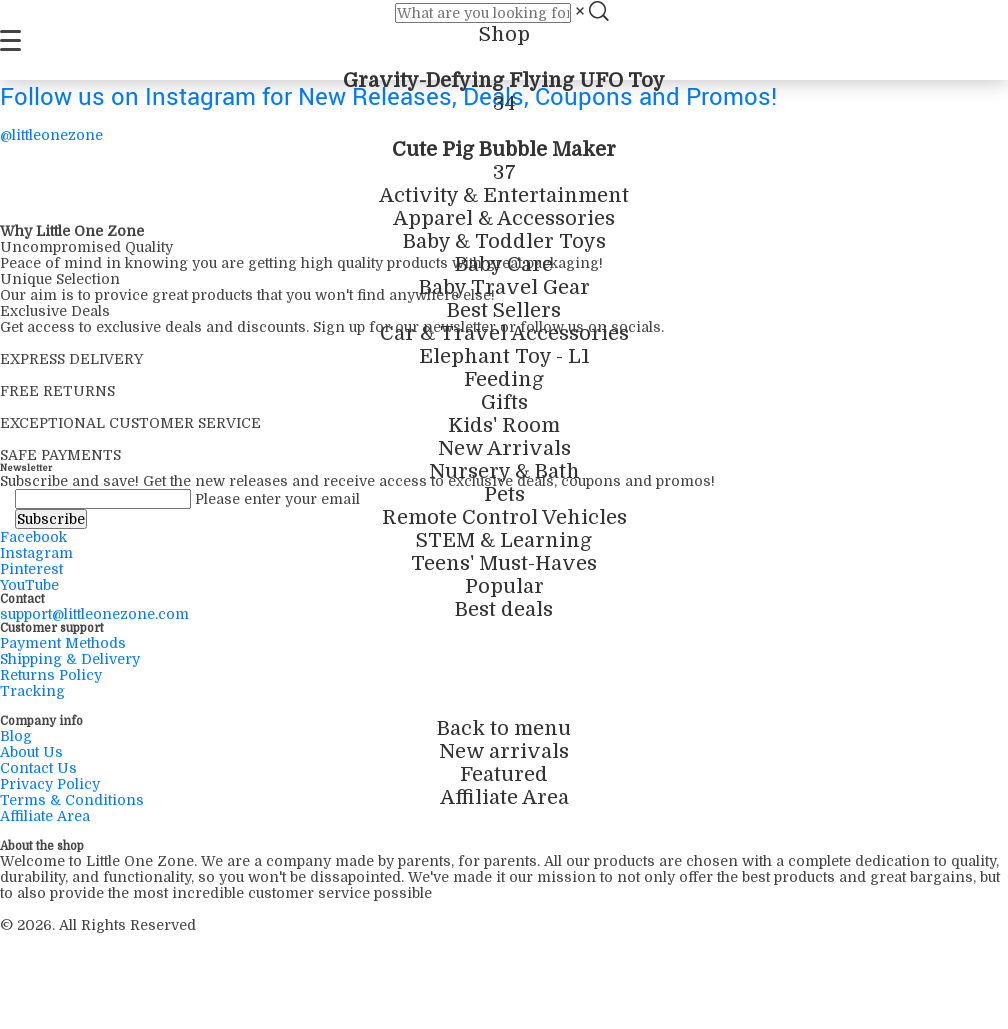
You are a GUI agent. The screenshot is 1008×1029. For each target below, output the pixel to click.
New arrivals (504, 751)
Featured (504, 774)
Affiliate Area (504, 797)
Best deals (504, 609)
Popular (504, 586)
